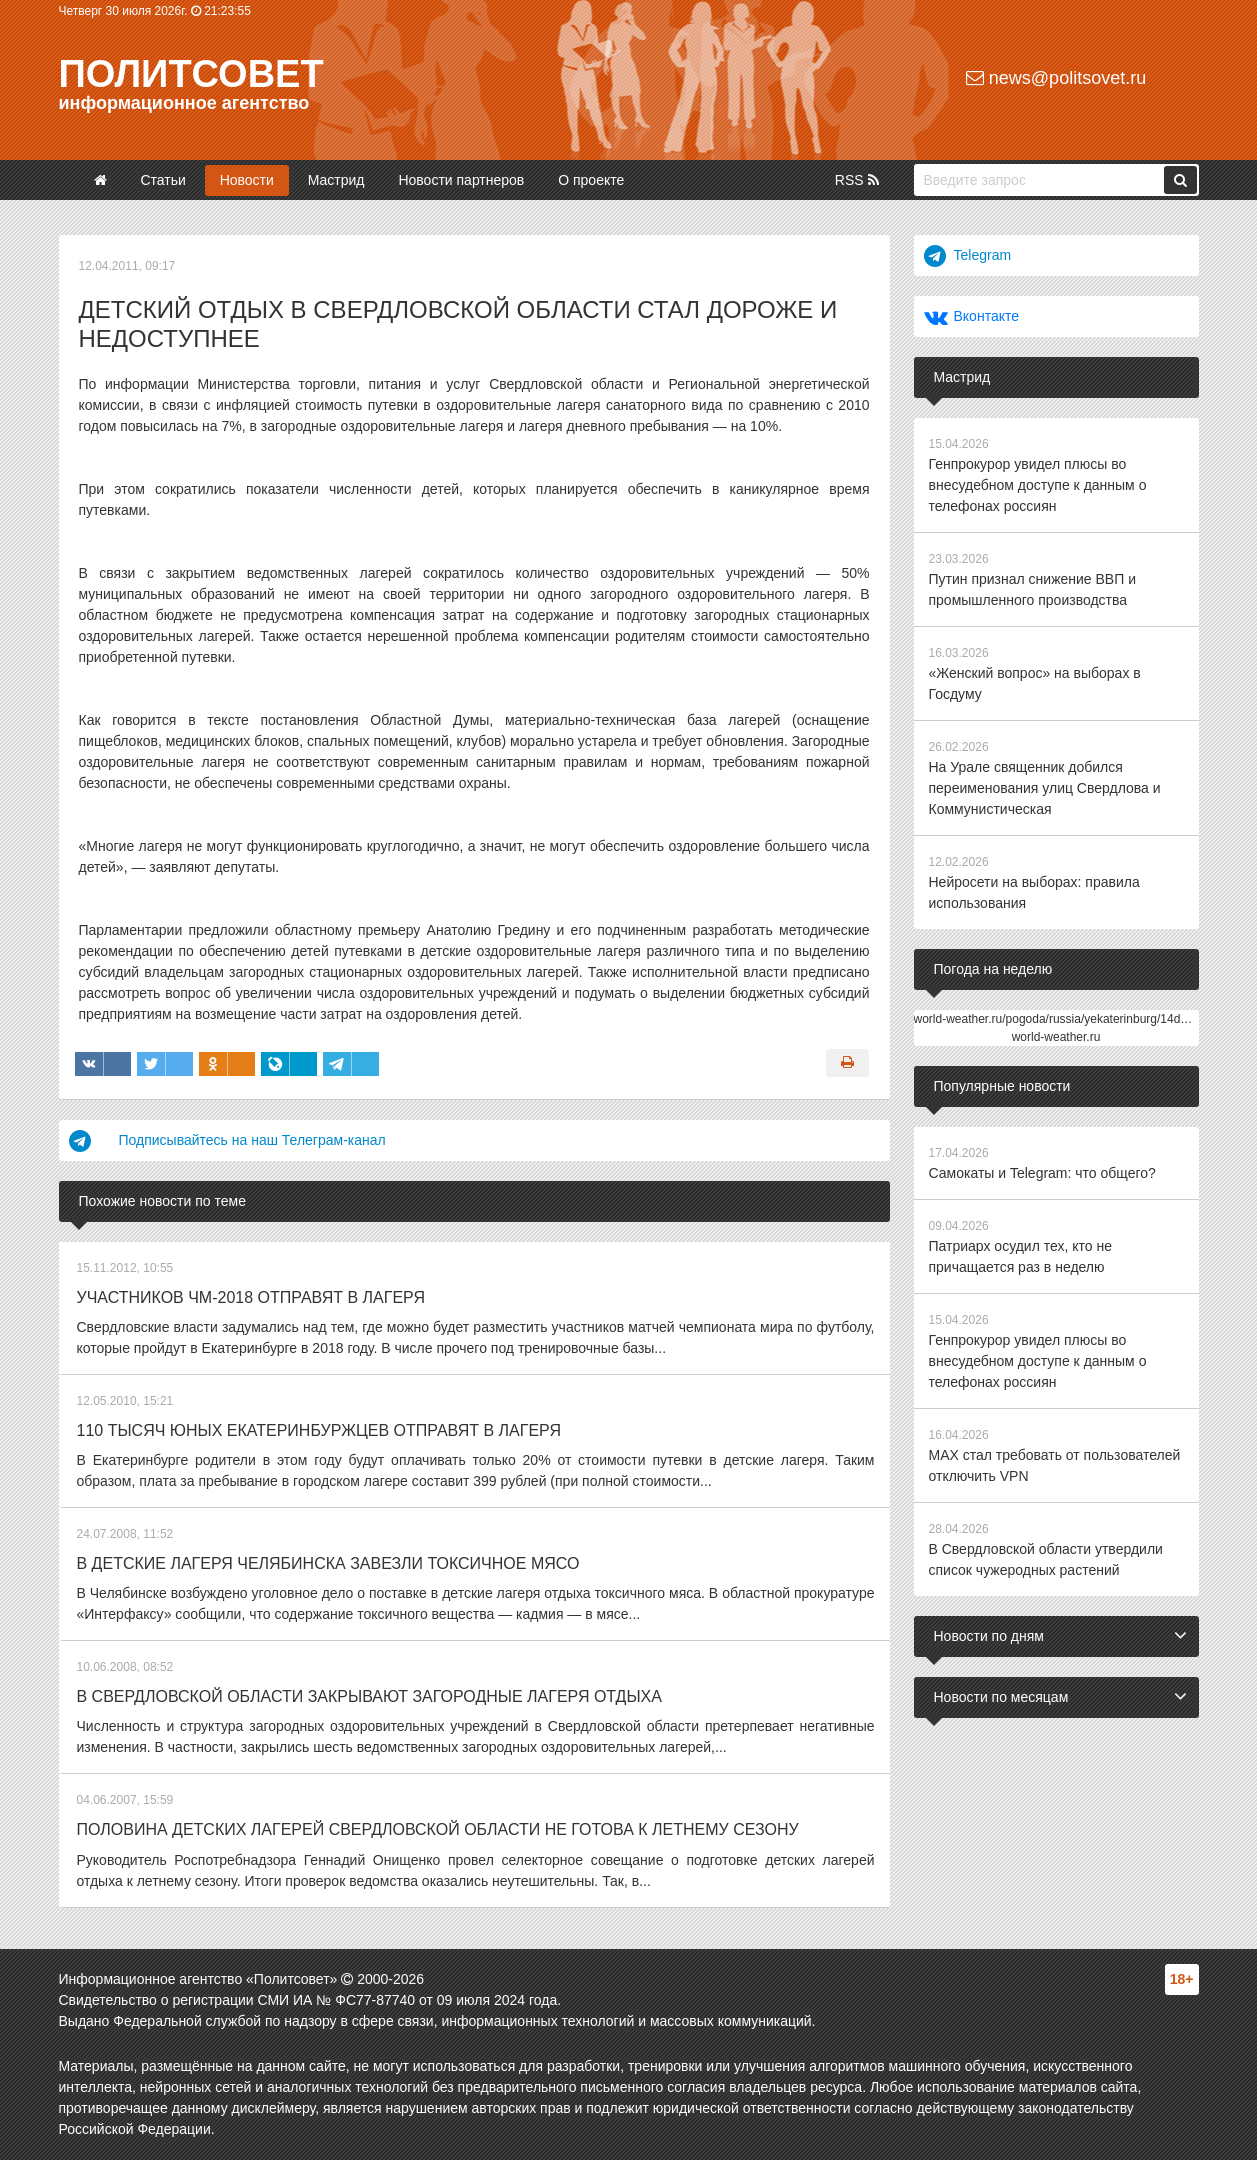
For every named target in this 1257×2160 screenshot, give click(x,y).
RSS (857, 180)
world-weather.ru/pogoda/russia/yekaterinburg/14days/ (1058, 1019)
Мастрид (336, 180)
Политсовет (191, 74)
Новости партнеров (461, 180)
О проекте (591, 180)
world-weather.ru (1056, 1037)
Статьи (162, 180)
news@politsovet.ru (1056, 78)
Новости (247, 180)
